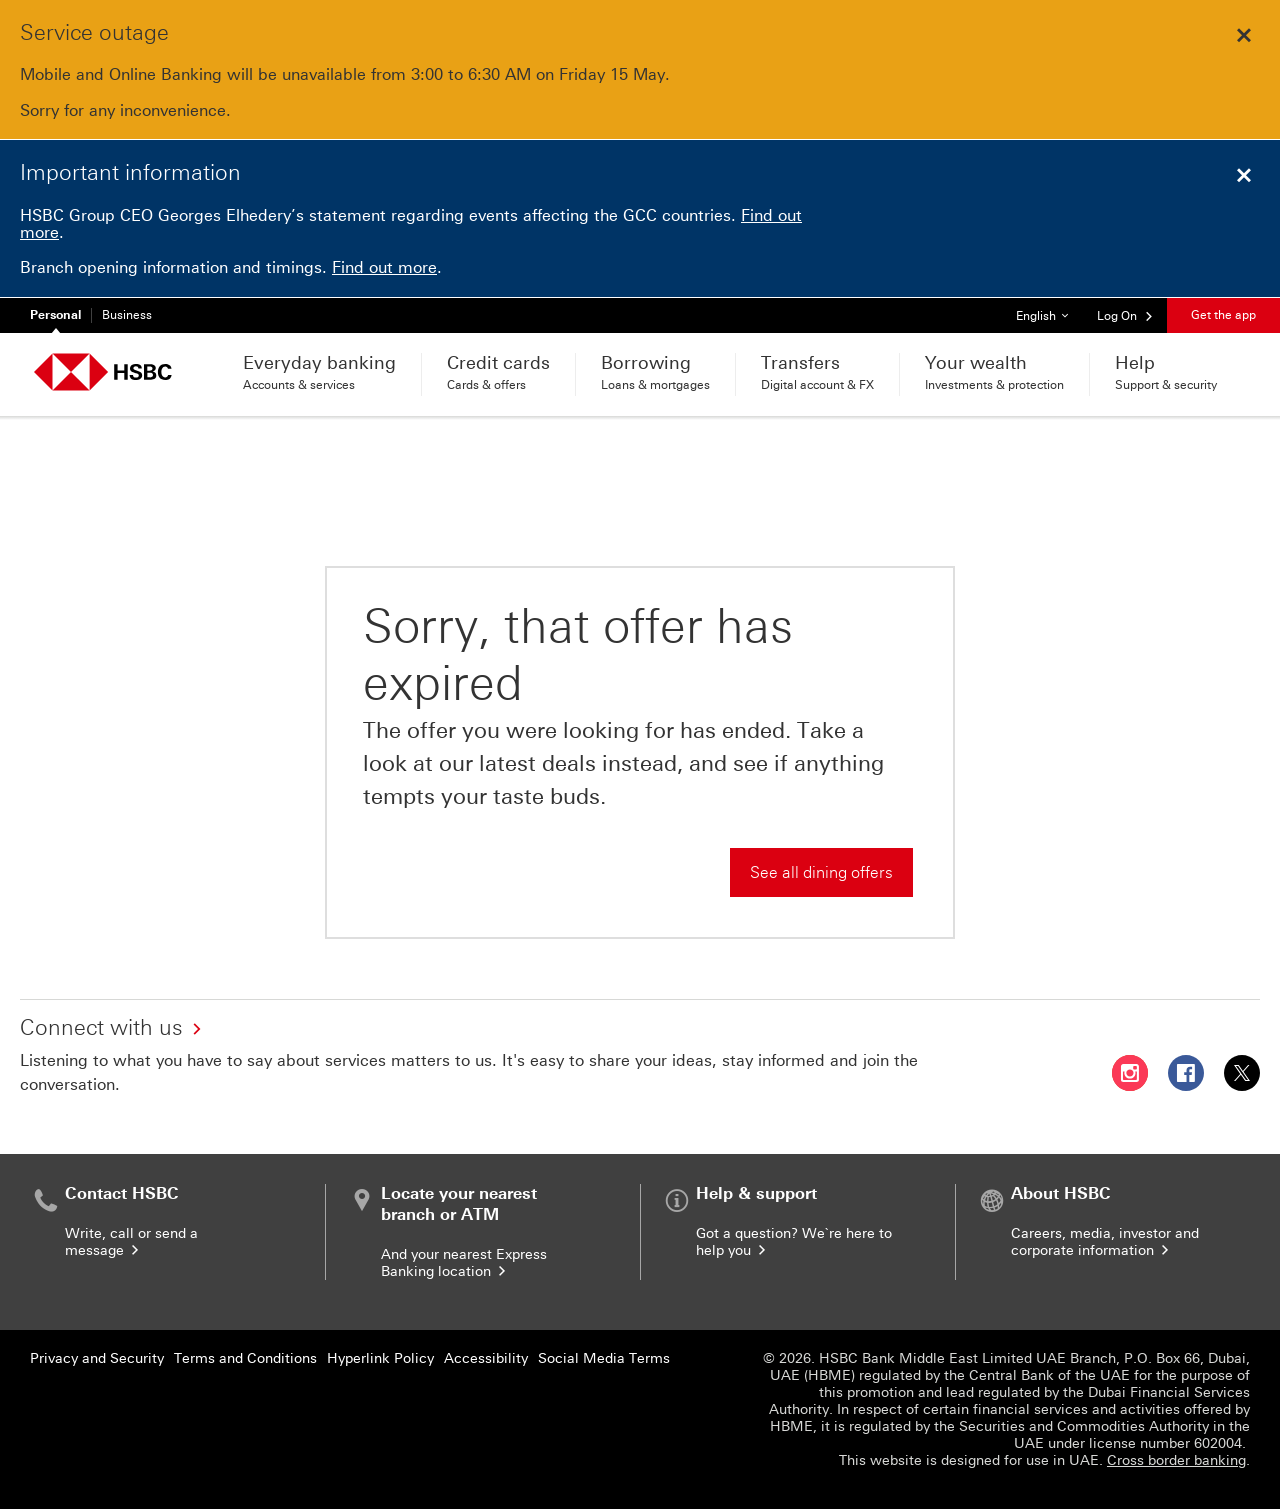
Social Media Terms (604, 1358)
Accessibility (486, 1358)
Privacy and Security (97, 1358)
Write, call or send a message (131, 1242)
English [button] (1049, 310)
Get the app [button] (1223, 315)
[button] (1125, 315)
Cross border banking (1176, 1460)
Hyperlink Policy (380, 1358)
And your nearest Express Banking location (464, 1263)
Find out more (384, 267)
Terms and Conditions (245, 1358)
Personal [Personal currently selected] (55, 315)
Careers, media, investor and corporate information (1105, 1242)
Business (127, 315)
